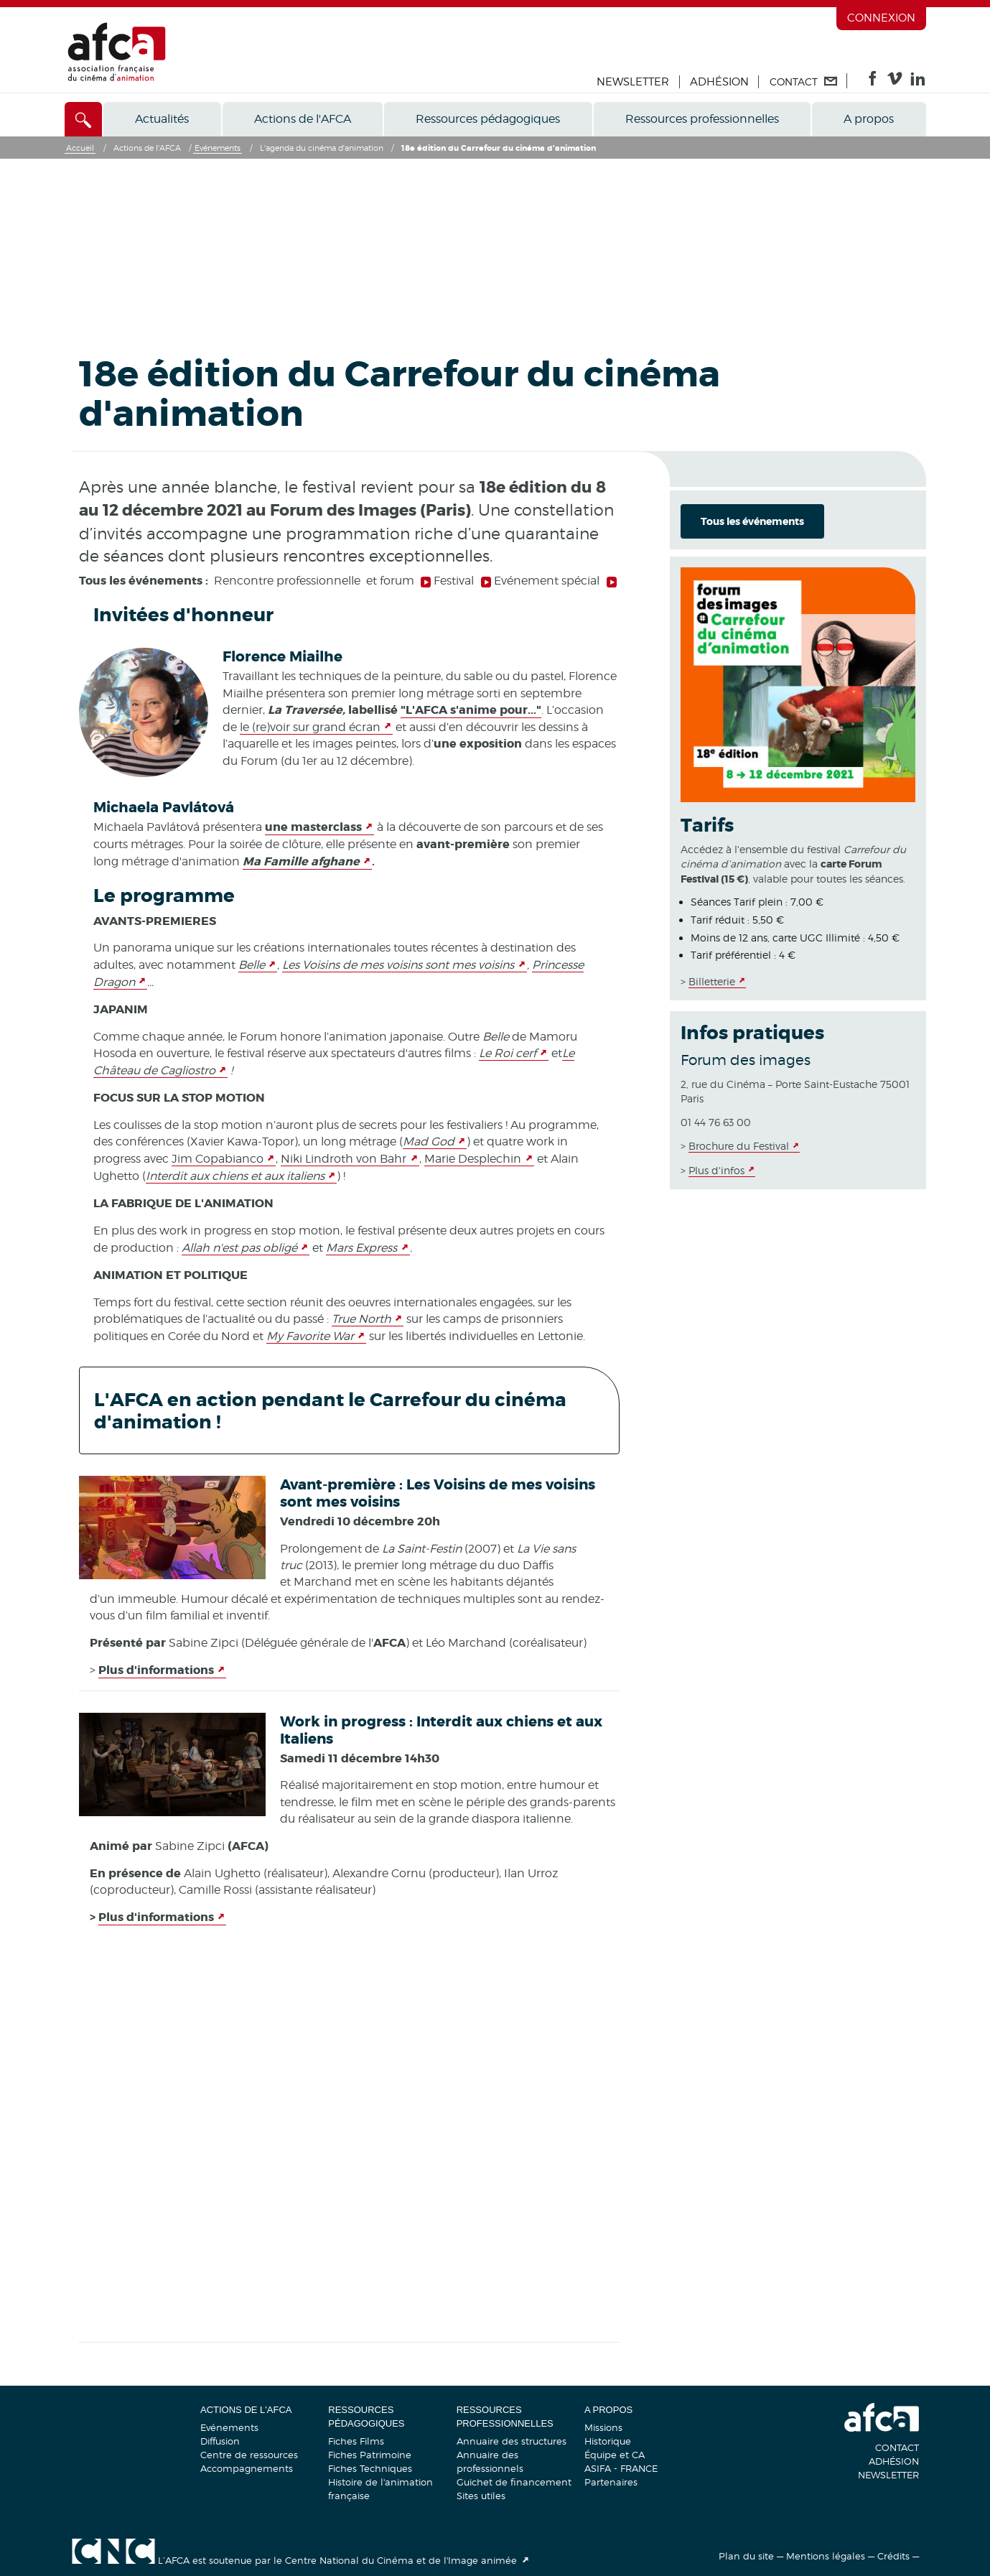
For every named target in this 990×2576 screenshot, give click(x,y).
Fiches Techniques (370, 2468)
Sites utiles (481, 2495)
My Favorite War (310, 1336)
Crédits (893, 2556)
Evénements (229, 2427)
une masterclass (313, 826)
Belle (251, 965)
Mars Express (361, 1248)
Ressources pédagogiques (488, 119)
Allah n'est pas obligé (239, 1248)
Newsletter (633, 81)
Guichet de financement (514, 2482)
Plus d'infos (716, 1170)
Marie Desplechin (472, 1159)
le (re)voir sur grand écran (310, 727)
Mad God (428, 1141)
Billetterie (711, 981)
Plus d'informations (156, 1670)
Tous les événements (752, 521)
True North (361, 1319)
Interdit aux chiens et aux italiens (235, 1176)
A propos (869, 119)
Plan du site (746, 2556)
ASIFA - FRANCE (621, 2468)
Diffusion (220, 2441)
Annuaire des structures (511, 2441)
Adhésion (719, 81)
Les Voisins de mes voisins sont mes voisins (398, 965)
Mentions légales (825, 2556)
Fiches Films (356, 2441)
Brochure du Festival (738, 1146)
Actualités (162, 119)
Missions (603, 2427)
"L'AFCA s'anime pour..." (471, 709)
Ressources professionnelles (702, 119)
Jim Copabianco (217, 1159)
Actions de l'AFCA (302, 119)
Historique (607, 2441)
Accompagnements (246, 2468)
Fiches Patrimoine (369, 2454)
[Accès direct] (84, 119)
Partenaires (611, 2482)
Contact (897, 2447)
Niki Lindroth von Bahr (343, 1159)
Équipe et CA (614, 2454)
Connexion (881, 17)
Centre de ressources (249, 2454)
